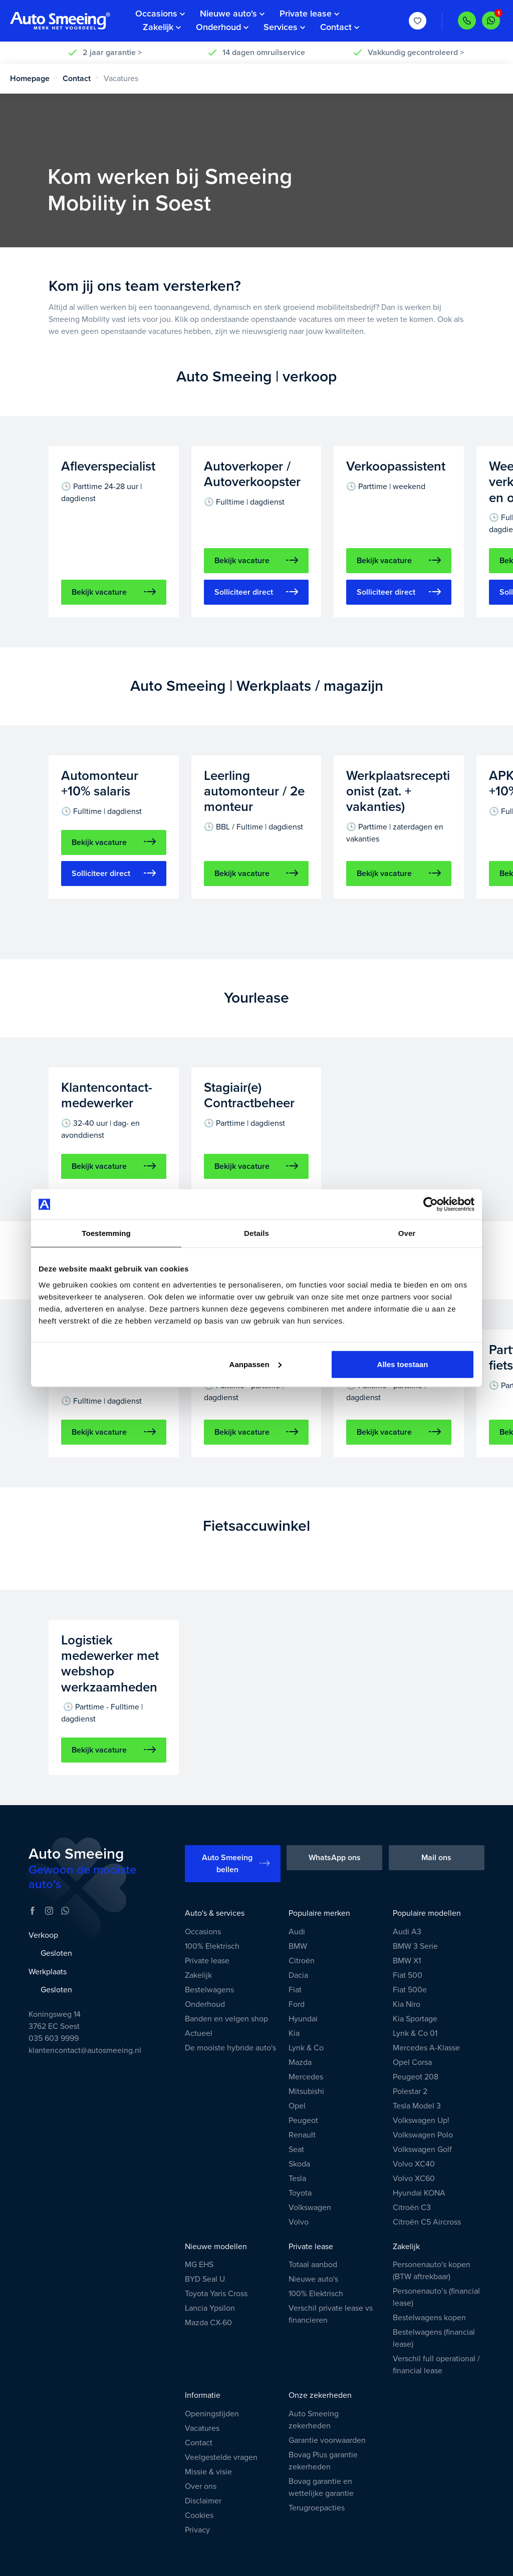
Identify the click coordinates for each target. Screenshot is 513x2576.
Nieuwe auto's (313, 2279)
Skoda (299, 2164)
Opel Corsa (412, 2062)
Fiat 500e (410, 1990)
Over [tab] (407, 1233)
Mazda (300, 2062)
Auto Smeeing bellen (236, 1864)
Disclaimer (203, 2501)
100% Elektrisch (212, 1946)
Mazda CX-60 (208, 2323)
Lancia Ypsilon (210, 2308)
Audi (297, 1932)
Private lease (207, 1961)
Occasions (203, 1932)
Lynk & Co (306, 2048)
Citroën (302, 1961)
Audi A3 (407, 1932)
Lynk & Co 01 (415, 2033)
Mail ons (436, 1858)
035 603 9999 (54, 2038)
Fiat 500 (407, 1975)
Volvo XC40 (414, 2164)
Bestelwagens (209, 1990)
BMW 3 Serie (415, 1946)
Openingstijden (212, 2414)
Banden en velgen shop (226, 2019)
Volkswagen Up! (421, 2120)
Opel (297, 2106)
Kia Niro (406, 2004)
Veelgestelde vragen (221, 2457)
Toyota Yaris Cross (216, 2294)
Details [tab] (256, 1233)
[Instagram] (49, 1911)
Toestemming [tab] (106, 1233)
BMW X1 (407, 1961)
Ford (297, 2004)
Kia (294, 2033)
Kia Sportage (415, 2019)
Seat (296, 2149)
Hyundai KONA (419, 2193)
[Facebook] (33, 1911)
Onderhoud (205, 2004)
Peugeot (303, 2120)
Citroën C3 (412, 2208)
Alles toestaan (402, 1364)
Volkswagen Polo (423, 2135)
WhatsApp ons (335, 1858)
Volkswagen (310, 2208)
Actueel (198, 2033)
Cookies (199, 2515)
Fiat (295, 1990)
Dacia (298, 1975)
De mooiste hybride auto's (230, 2048)
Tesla (297, 2179)
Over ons (200, 2486)
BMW (298, 1946)
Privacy (197, 2530)
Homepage (34, 79)
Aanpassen (255, 1364)
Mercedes (306, 2077)
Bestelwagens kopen (429, 2318)
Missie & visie (208, 2472)
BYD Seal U (205, 2279)
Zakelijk (198, 1975)
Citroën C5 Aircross (427, 2222)
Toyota (300, 2193)
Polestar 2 (410, 2091)
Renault (302, 2135)
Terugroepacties (317, 2508)
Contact (81, 79)
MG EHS (199, 2265)
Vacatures (202, 2428)
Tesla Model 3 (417, 2106)
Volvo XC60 (414, 2179)
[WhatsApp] (65, 1911)
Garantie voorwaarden (327, 2440)
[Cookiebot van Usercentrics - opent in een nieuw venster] (430, 1204)
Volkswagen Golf (422, 2149)
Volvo (299, 2222)
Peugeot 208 (415, 2077)
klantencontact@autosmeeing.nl (85, 2050)
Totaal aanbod (313, 2265)
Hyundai (303, 2019)
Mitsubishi (306, 2091)
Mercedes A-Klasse (426, 2048)
